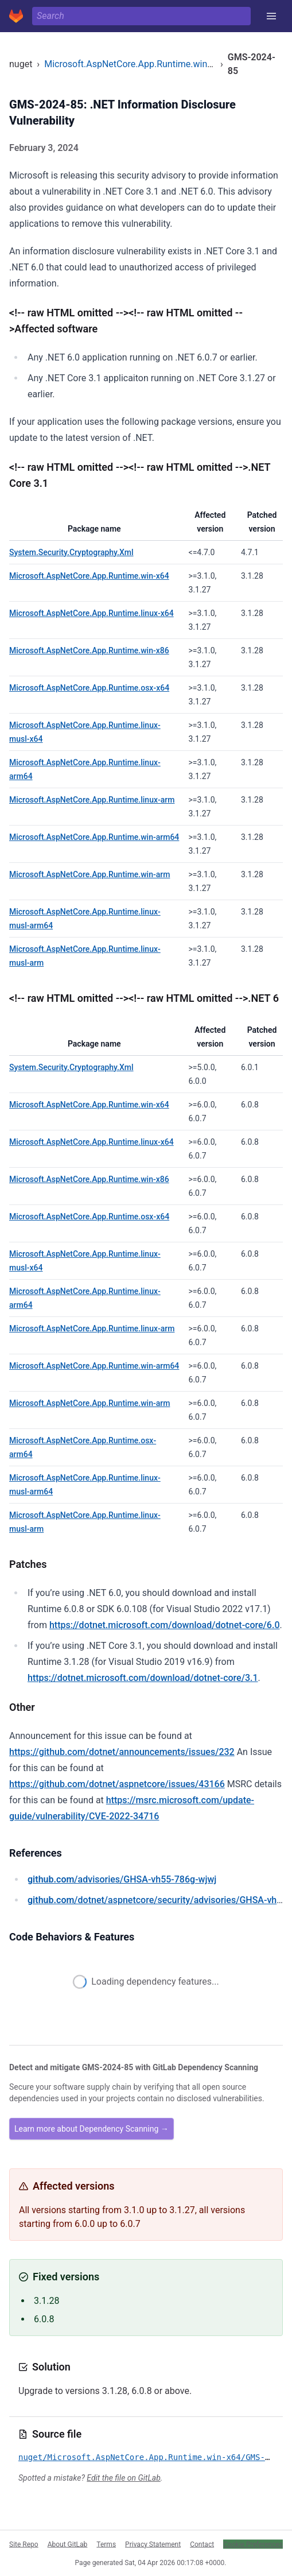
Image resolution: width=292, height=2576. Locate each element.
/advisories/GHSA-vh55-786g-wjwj (122, 1879)
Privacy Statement (153, 2544)
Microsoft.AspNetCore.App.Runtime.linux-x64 (91, 613)
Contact (202, 2544)
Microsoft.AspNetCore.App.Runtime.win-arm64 (94, 837)
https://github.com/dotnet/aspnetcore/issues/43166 (117, 1784)
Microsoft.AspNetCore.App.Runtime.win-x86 (89, 650)
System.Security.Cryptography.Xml (71, 552)
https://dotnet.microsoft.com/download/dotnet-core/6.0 (164, 1625)
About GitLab (68, 2544)
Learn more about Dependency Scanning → (91, 2128)
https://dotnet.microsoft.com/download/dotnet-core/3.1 (143, 1677)
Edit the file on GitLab (123, 2477)
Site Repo (23, 2544)
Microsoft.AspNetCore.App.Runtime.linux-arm (91, 799)
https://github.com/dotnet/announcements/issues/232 (122, 1751)
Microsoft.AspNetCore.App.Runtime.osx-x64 (89, 687)
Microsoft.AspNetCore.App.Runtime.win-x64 (134, 64)
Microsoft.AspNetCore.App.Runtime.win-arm (89, 874)
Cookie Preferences (253, 2544)
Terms (106, 2544)
